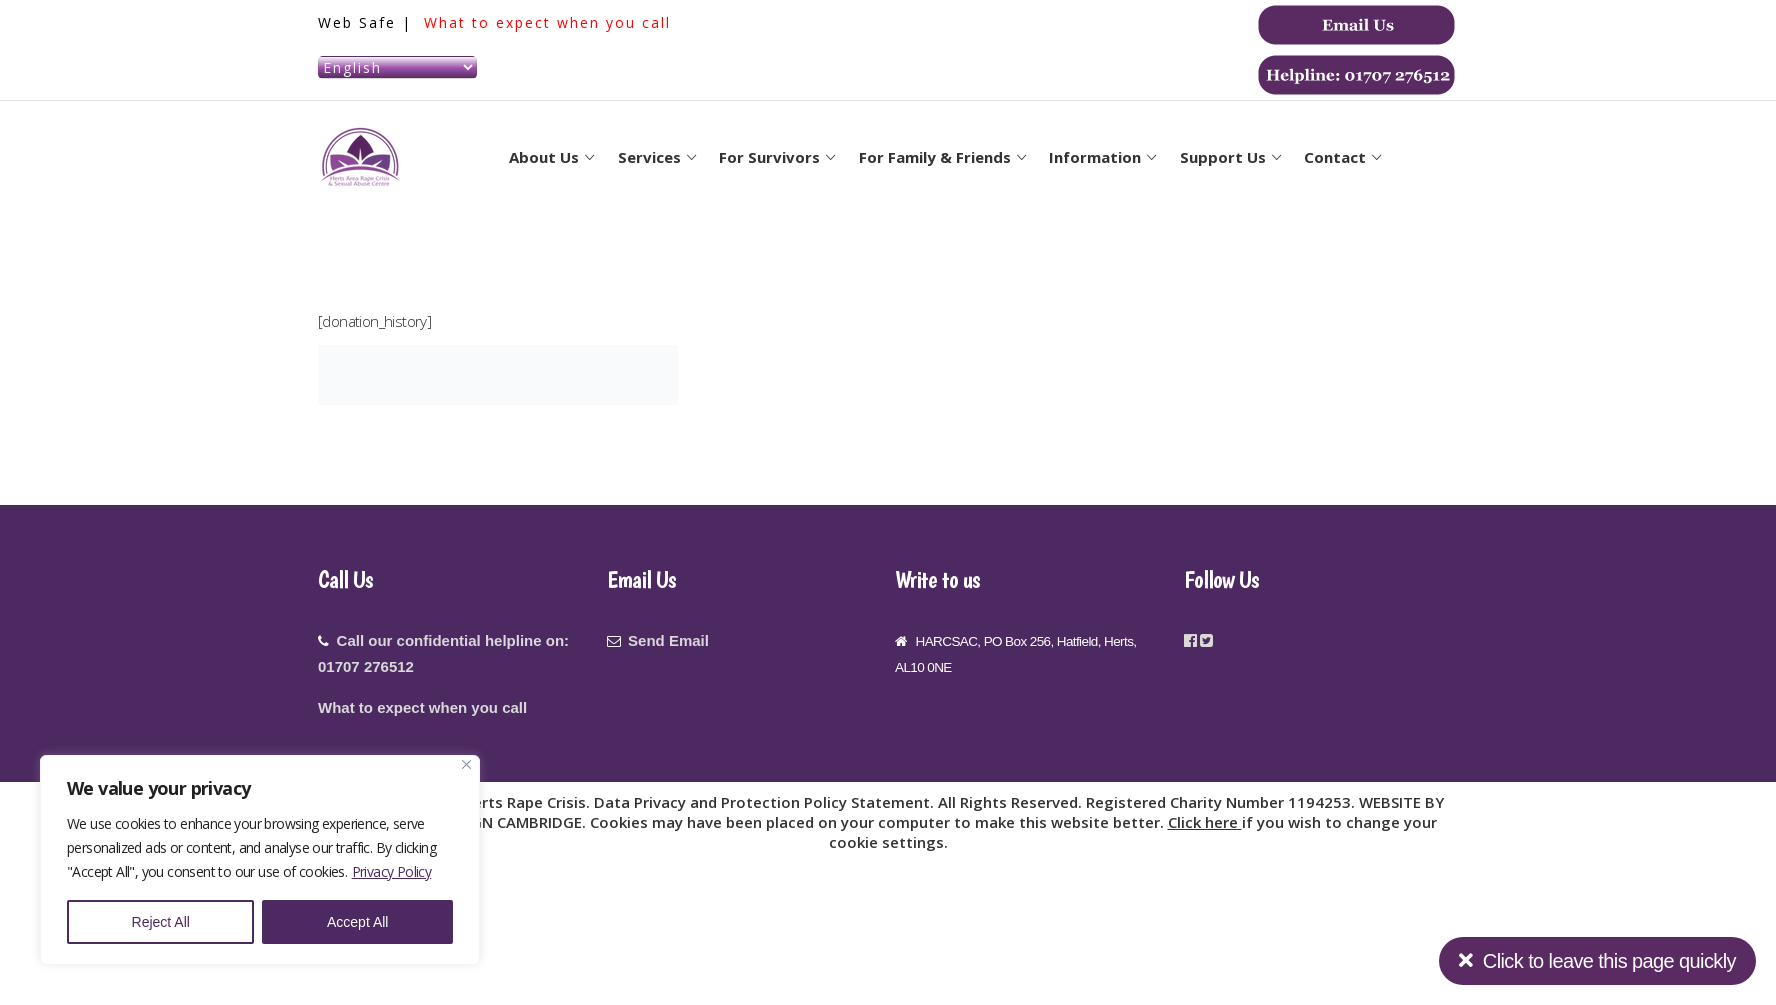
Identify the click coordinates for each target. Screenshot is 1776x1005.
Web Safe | (368, 22)
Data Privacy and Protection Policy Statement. (766, 802)
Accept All (357, 922)
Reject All (161, 922)
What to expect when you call (547, 22)
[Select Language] (397, 67)
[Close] (466, 764)
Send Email (668, 640)
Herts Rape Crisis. (528, 802)
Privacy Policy (392, 871)
